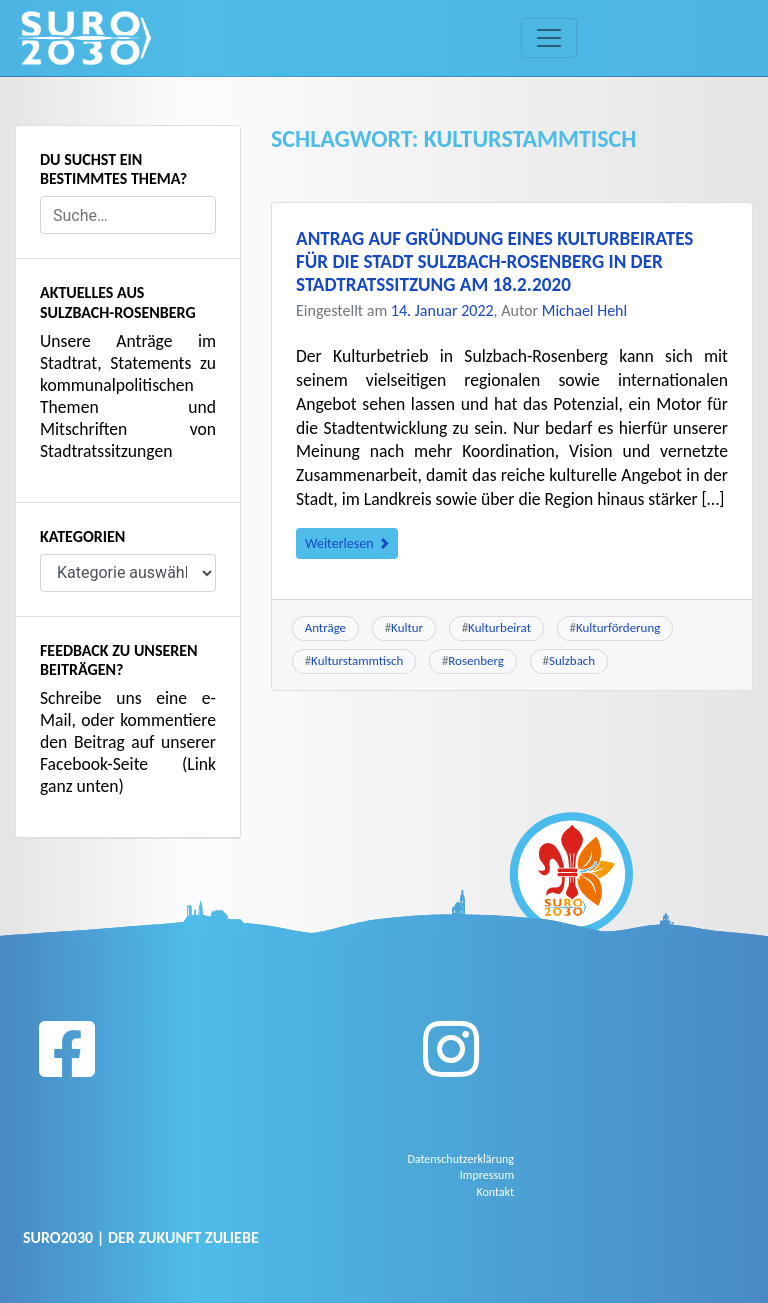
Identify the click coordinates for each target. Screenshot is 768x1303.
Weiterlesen (347, 543)
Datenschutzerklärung (460, 1159)
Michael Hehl (584, 310)
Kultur (407, 627)
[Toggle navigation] (549, 38)
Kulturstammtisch (357, 660)
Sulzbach (572, 660)
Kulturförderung (618, 627)
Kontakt (495, 1192)
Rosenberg (476, 660)
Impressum (487, 1175)
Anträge (325, 627)
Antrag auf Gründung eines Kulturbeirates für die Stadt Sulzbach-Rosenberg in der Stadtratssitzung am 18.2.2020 (494, 261)
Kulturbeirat (499, 627)
